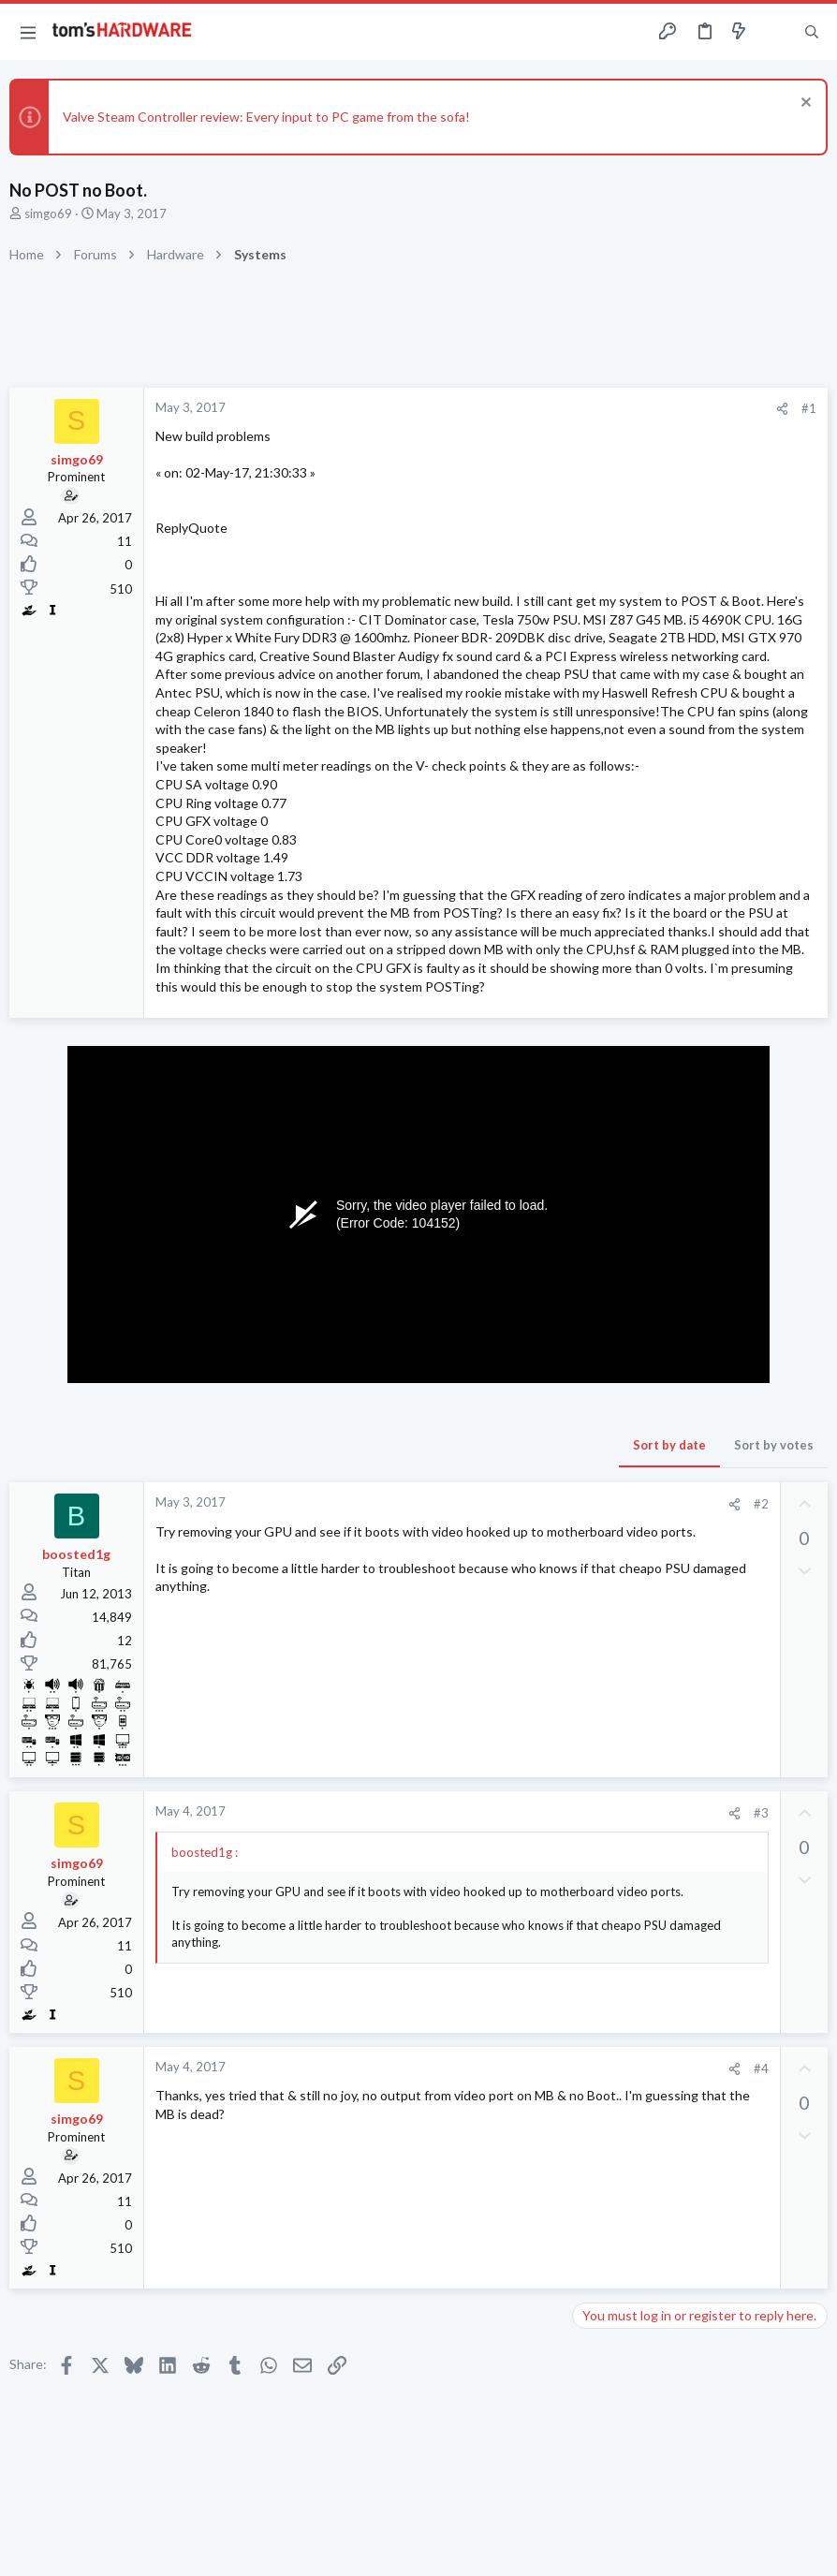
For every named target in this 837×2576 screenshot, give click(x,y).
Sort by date (669, 1444)
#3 (761, 1812)
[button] (28, 32)
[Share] (782, 409)
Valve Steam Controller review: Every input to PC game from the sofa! (266, 117)
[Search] (812, 32)
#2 (761, 1503)
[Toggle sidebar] (775, 32)
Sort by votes (774, 1444)
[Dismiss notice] (804, 104)
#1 (808, 408)
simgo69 (48, 213)
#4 (761, 2068)
